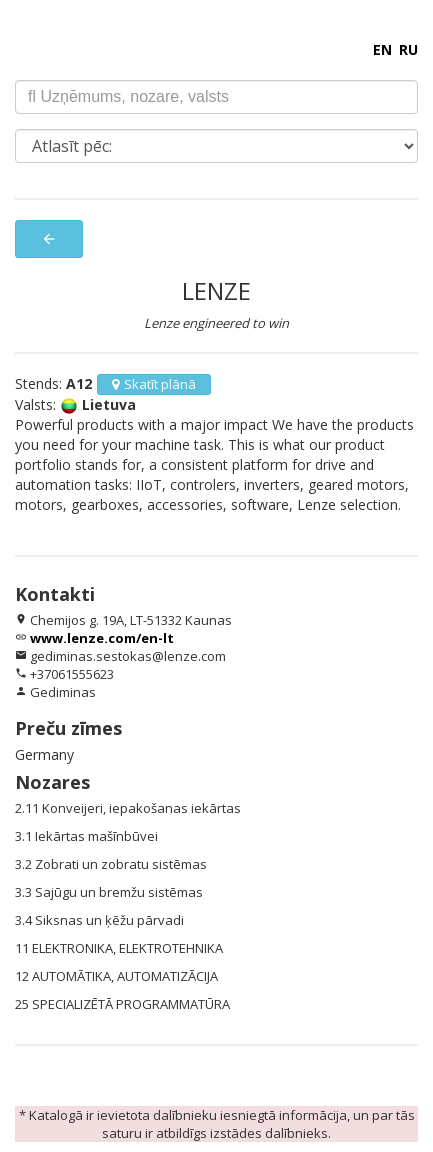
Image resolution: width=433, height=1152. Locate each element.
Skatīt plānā (154, 384)
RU (408, 49)
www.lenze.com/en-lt (102, 638)
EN (382, 49)
